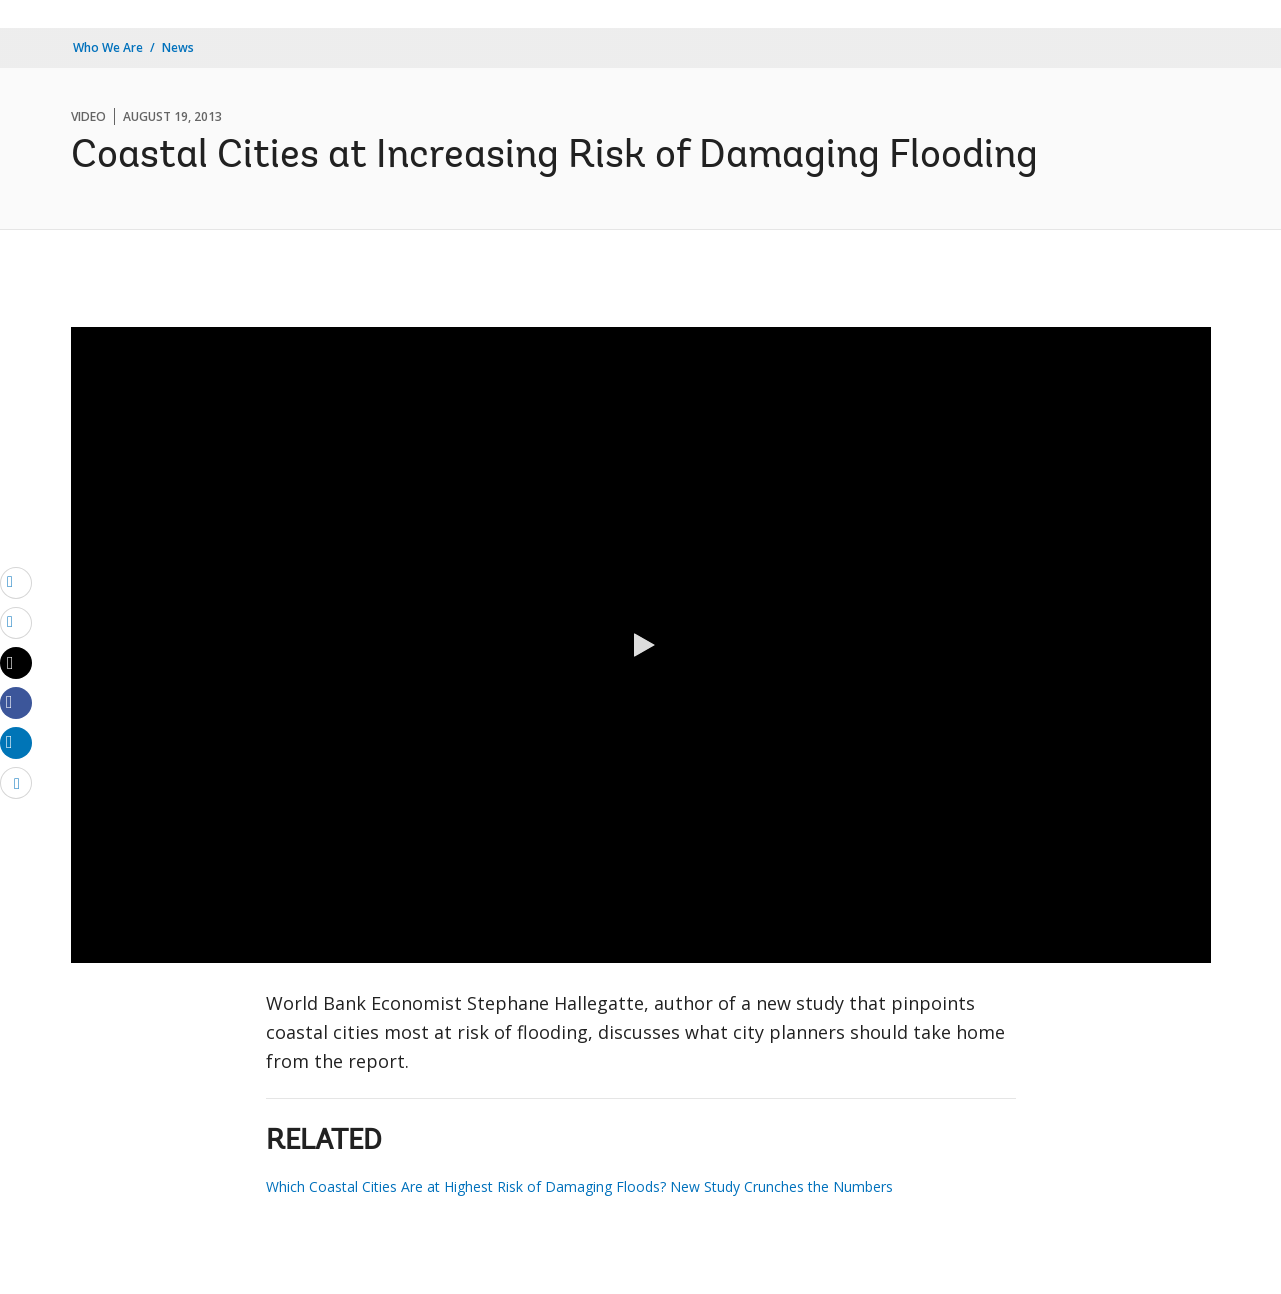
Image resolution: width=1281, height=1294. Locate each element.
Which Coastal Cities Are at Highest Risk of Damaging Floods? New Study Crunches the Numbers (579, 1186)
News (178, 47)
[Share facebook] (16, 702)
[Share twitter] (16, 663)
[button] (641, 645)
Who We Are (108, 47)
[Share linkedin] (16, 742)
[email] (16, 582)
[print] (16, 622)
